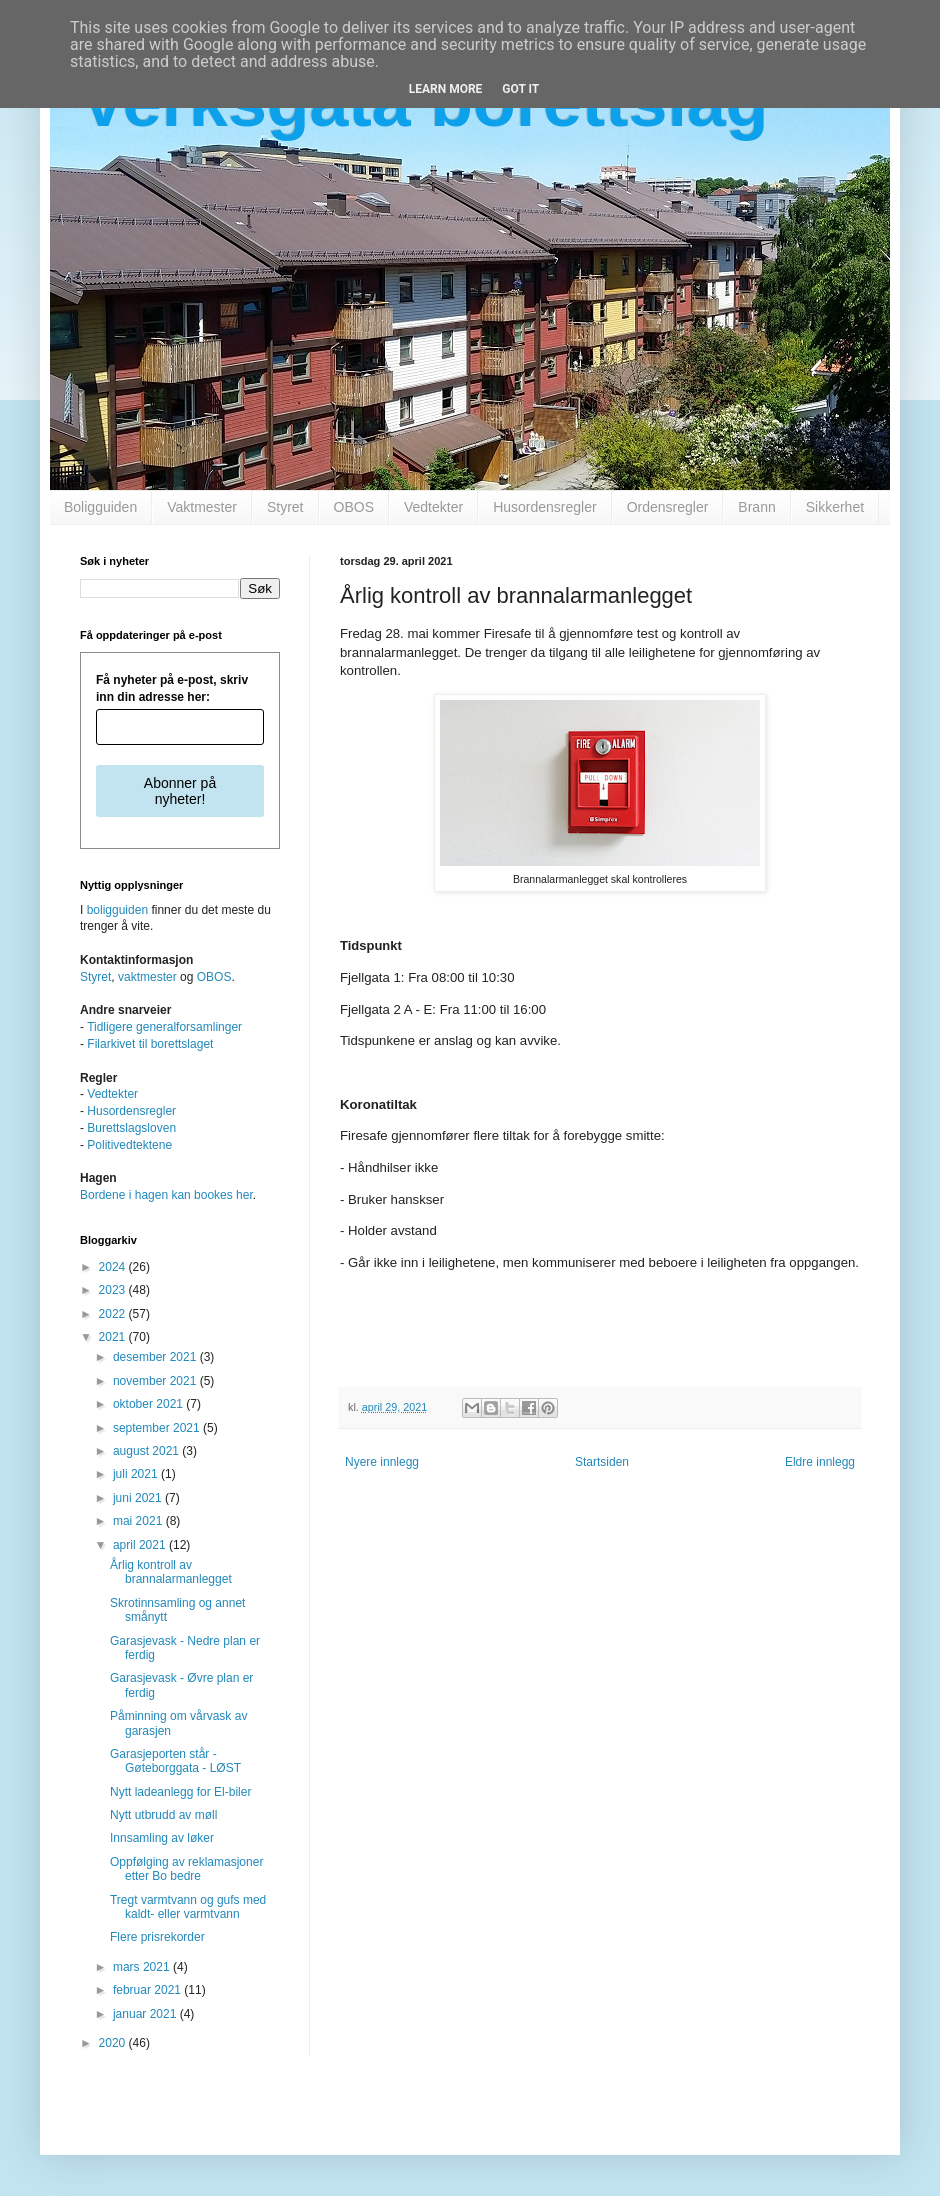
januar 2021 (146, 2014)
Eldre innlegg (820, 1462)
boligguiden (117, 910)
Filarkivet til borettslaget (150, 1044)
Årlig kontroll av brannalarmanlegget (171, 1572)
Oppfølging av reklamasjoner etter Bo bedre (186, 1869)
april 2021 (141, 1545)
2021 (114, 1337)
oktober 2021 (149, 1404)
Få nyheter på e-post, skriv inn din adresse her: (172, 688)
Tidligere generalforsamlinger (164, 1027)
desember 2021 (156, 1357)
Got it (520, 89)
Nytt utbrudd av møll (163, 1815)
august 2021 (147, 1451)
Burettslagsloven (131, 1128)
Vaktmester (202, 507)
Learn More (446, 89)
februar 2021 (148, 1990)
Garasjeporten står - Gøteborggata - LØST (175, 1761)
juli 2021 (137, 1474)
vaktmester (147, 977)
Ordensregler (668, 507)
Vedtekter (433, 507)
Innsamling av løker (162, 1838)
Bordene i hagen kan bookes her (166, 1195)
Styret (285, 507)
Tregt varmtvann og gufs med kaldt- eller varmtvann (188, 1907)
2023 (114, 1290)
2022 (114, 1314)
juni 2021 (139, 1498)
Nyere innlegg (382, 1462)
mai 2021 (139, 1521)
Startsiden (602, 1462)
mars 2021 (143, 1967)
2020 (114, 2043)
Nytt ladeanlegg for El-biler (180, 1792)
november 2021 (156, 1381)
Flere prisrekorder (157, 1937)
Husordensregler (545, 507)
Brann (756, 507)
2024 (114, 1267)
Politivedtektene (129, 1145)
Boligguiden (100, 507)
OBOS (354, 507)
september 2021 (158, 1428)
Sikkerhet (835, 507)
